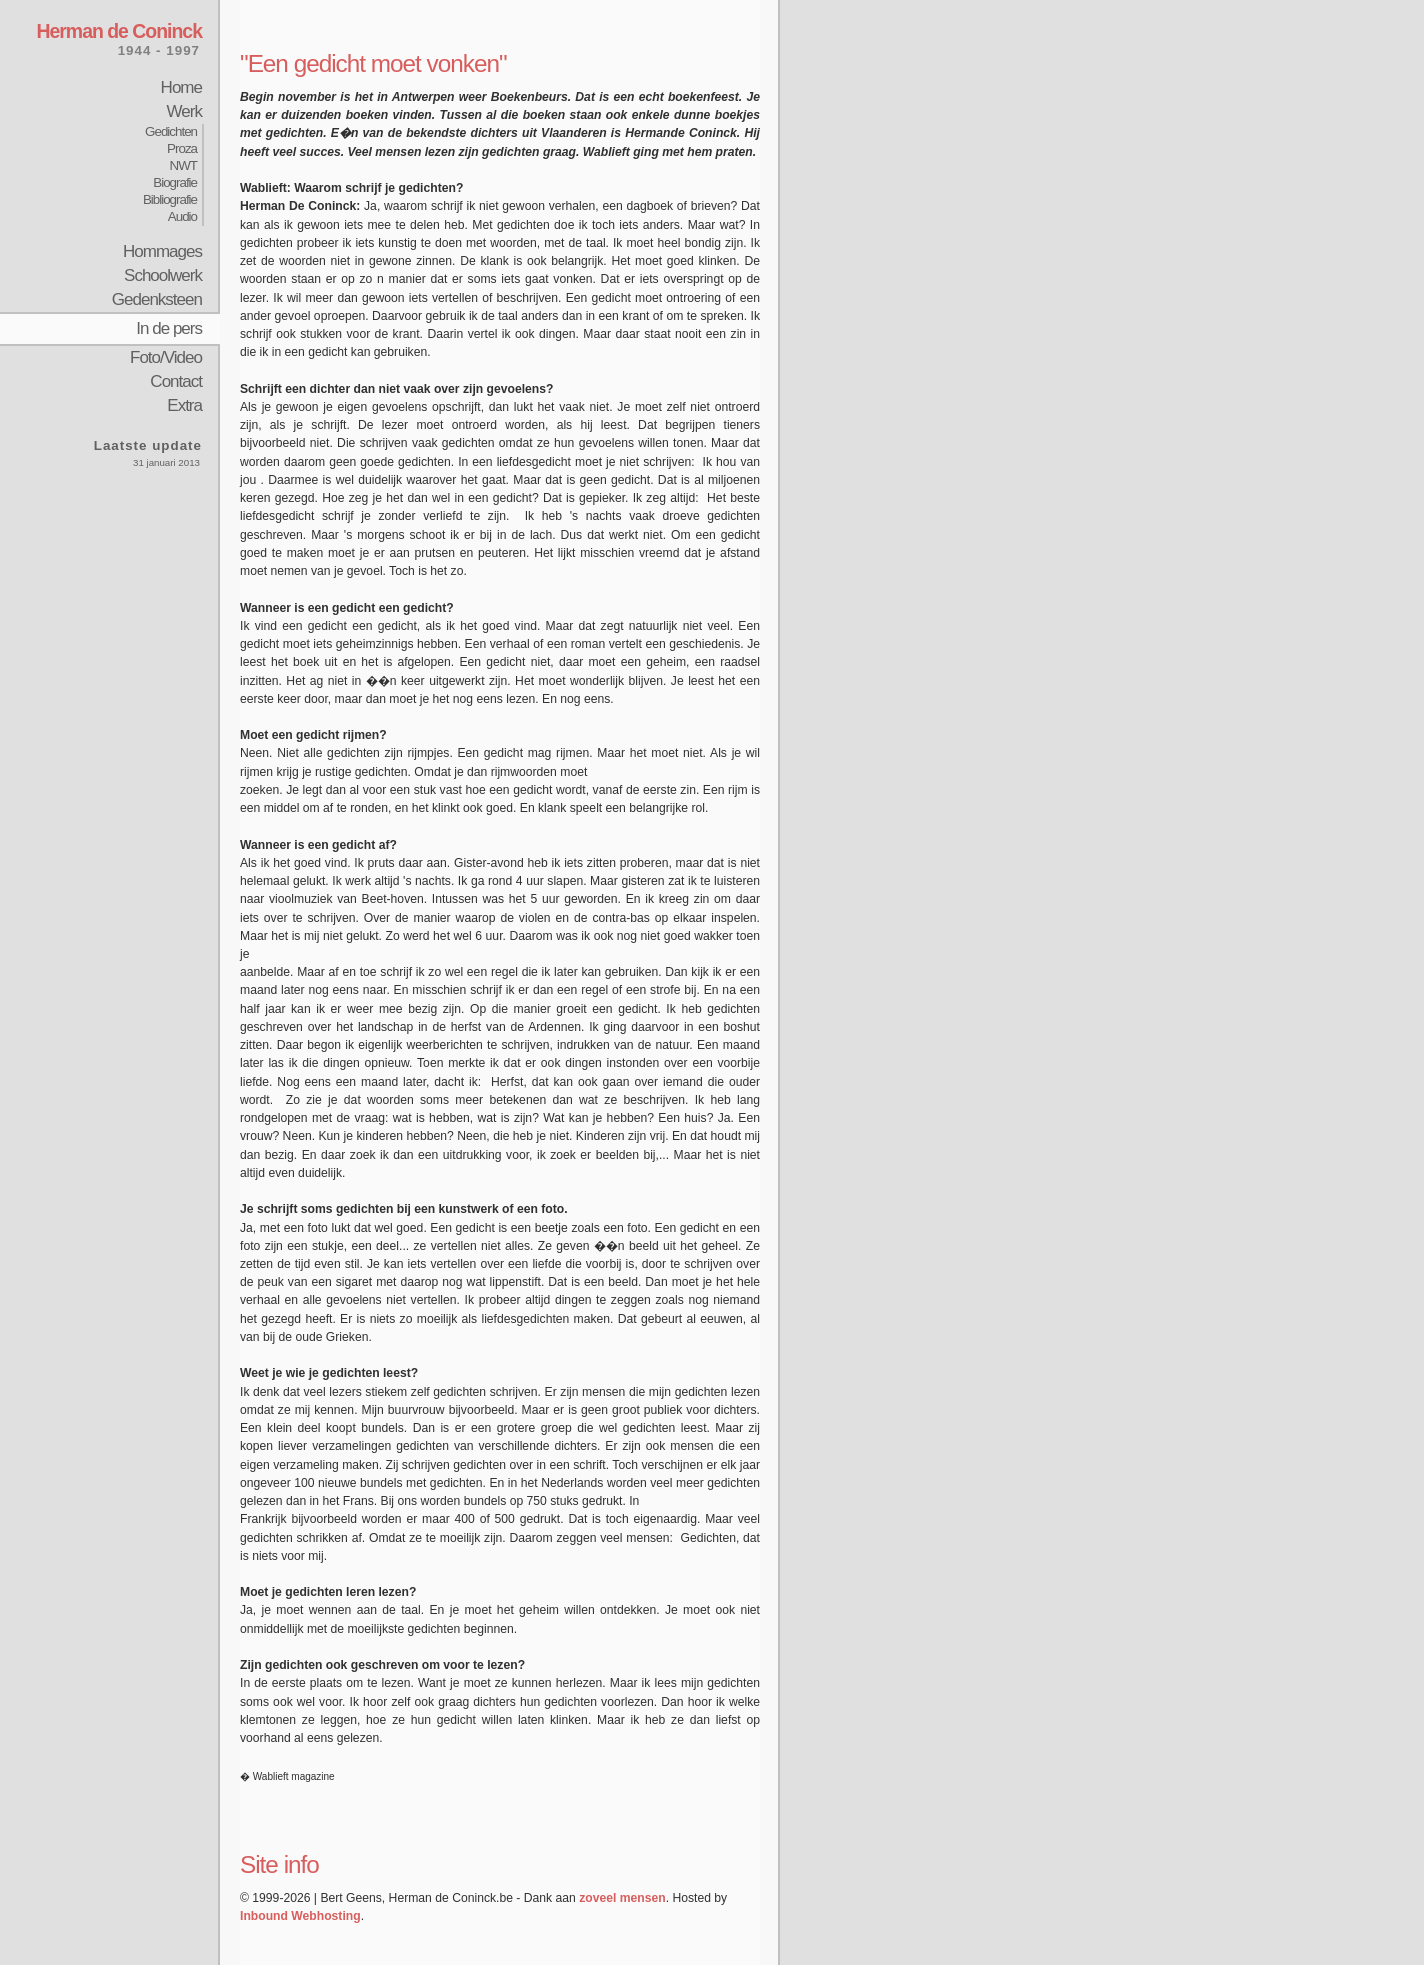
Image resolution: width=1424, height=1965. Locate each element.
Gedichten (171, 131)
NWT (183, 165)
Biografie (175, 182)
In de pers (169, 328)
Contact (176, 381)
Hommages (162, 251)
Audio (182, 216)
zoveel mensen (622, 1898)
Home (181, 87)
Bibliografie (170, 199)
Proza (182, 148)
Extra (184, 405)
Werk (184, 111)
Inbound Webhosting (300, 1916)
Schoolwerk (163, 275)
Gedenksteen (157, 299)
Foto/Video (166, 357)
